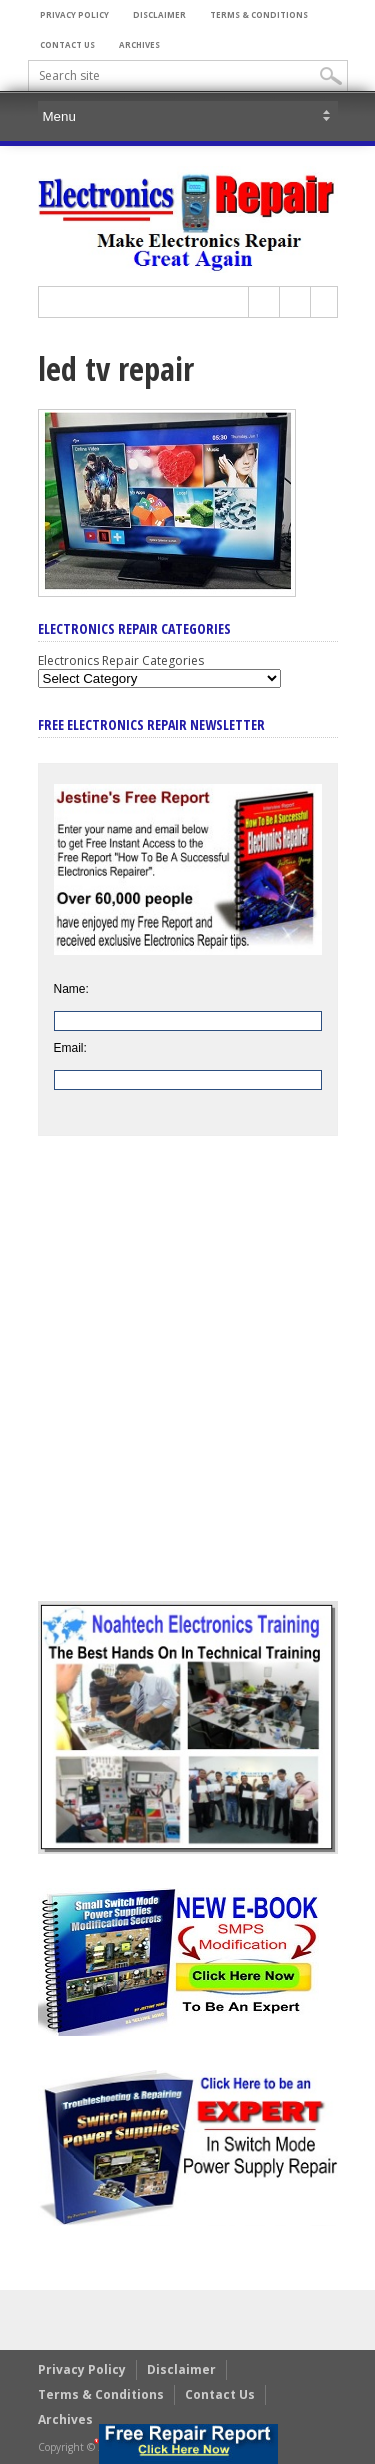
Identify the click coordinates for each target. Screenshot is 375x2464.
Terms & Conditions (259, 14)
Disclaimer (159, 14)
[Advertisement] (187, 1383)
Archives (139, 44)
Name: (71, 989)
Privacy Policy (74, 14)
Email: (70, 1048)
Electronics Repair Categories (121, 660)
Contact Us (67, 44)
